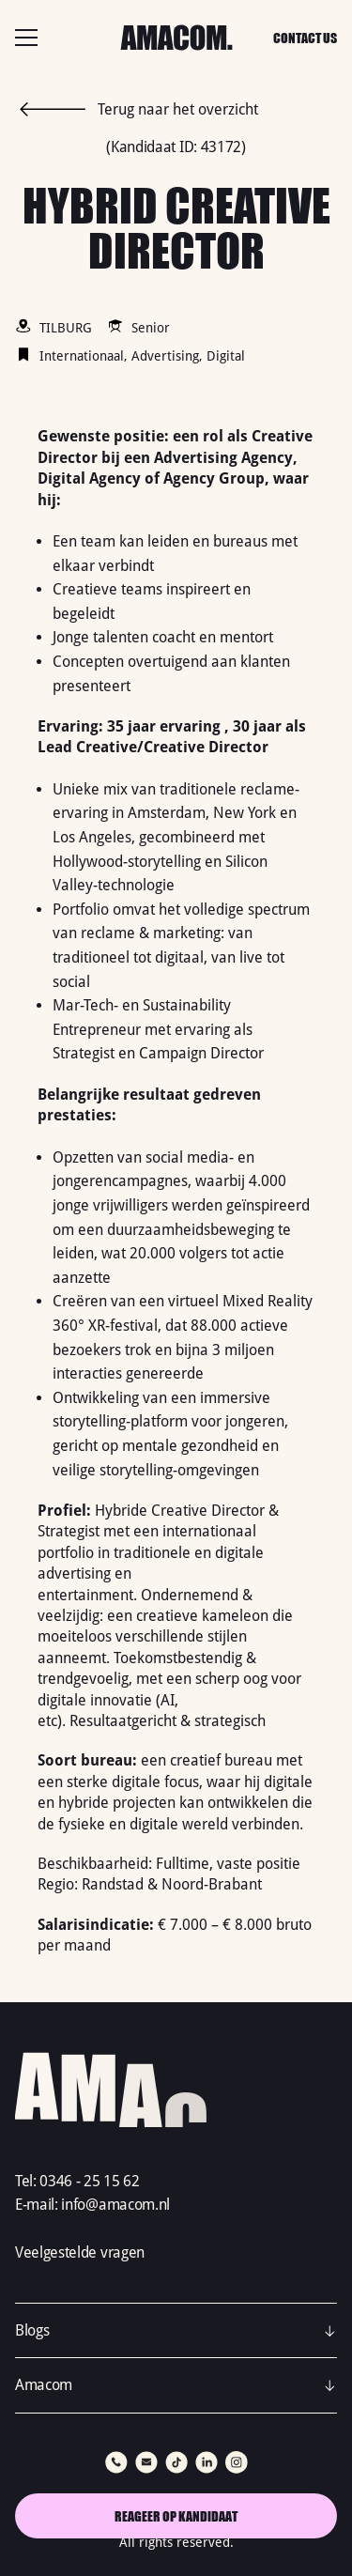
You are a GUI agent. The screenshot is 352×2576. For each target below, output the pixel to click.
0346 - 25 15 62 (89, 2181)
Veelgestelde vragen (80, 2252)
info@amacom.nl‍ (115, 2205)
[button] (176, 2331)
